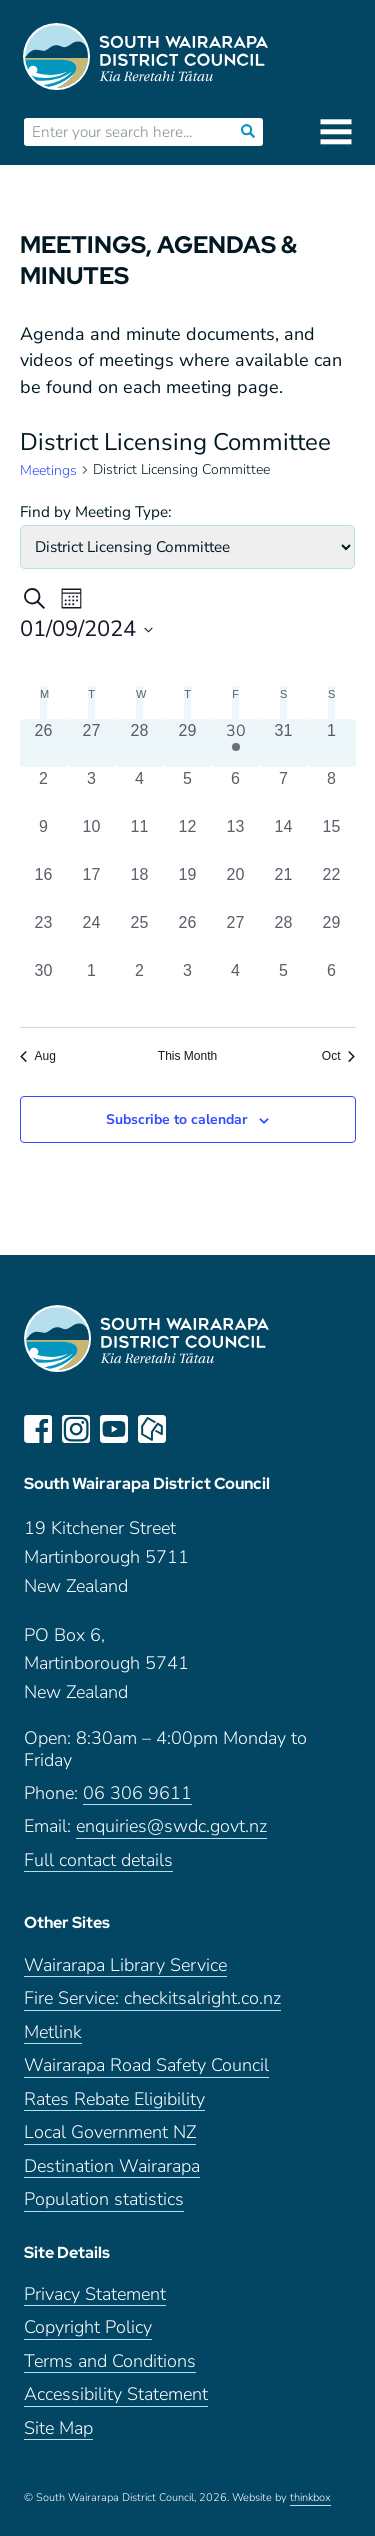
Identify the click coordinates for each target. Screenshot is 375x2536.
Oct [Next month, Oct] (339, 1056)
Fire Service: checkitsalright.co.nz (152, 1998)
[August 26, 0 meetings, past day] (44, 743)
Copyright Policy (88, 2327)
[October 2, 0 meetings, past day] (140, 983)
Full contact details (98, 1860)
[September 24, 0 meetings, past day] (92, 935)
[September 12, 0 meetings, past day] (188, 839)
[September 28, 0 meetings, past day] (284, 935)
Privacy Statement (95, 2294)
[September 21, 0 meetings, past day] (284, 887)
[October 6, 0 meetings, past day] (332, 983)
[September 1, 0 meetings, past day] (332, 743)
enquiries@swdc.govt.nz (171, 1826)
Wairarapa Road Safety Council (146, 2065)
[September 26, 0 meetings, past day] (188, 935)
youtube (114, 1429)
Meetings (48, 470)
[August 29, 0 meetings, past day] (188, 743)
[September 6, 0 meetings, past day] (236, 791)
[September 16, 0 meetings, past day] (44, 887)
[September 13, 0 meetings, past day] (236, 839)
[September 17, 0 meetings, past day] (92, 887)
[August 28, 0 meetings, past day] (140, 743)
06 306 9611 (137, 1793)
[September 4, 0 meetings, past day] (140, 791)
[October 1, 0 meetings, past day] (92, 983)
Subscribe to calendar (176, 1119)
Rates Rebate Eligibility (114, 2099)
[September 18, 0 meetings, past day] (140, 887)
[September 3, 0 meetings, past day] (92, 791)
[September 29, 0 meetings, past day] (332, 935)
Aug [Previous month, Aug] (38, 1056)
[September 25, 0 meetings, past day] (140, 935)
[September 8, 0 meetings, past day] (332, 791)
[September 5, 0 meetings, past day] (188, 791)
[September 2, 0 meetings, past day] (44, 791)
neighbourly (152, 1429)
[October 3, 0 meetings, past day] (188, 983)
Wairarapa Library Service (125, 1965)
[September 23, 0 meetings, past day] (44, 935)
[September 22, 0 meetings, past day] (332, 887)
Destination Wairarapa (112, 2166)
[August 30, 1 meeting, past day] (236, 743)
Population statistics (104, 2199)
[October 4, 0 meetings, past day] (236, 983)
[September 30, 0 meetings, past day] (44, 983)
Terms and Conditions (110, 2361)
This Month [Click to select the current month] (187, 1056)
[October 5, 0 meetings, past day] (284, 983)
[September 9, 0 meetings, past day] (44, 839)
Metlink (53, 2032)
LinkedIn (190, 1429)
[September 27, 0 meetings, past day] (236, 935)
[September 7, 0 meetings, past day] (284, 791)
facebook (38, 1429)
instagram (76, 1429)
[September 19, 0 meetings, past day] (188, 887)
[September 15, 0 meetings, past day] (332, 839)
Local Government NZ (110, 2132)
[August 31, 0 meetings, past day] (284, 743)
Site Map (58, 2428)
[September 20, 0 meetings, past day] (236, 887)
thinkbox (310, 2498)
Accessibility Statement (116, 2394)
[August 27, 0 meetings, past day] (92, 743)
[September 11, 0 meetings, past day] (140, 839)
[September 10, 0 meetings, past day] (92, 839)
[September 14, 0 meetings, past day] (284, 839)
